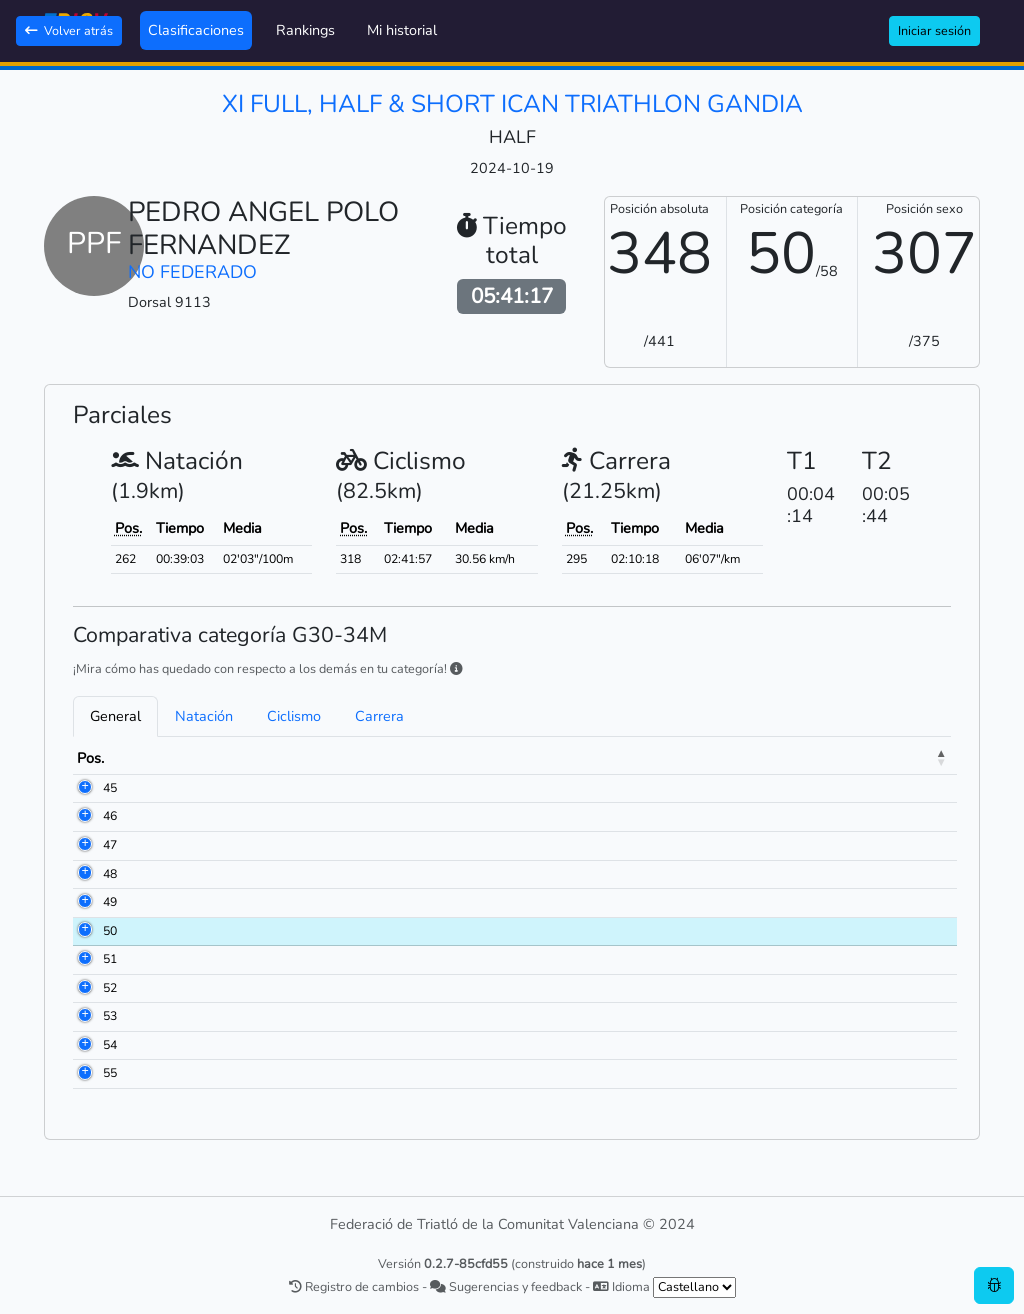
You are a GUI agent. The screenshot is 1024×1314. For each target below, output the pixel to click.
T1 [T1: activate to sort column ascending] (743, 758)
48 (110, 874)
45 (110, 788)
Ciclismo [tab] (294, 716)
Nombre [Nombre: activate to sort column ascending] (225, 758)
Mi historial (402, 30)
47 (110, 845)
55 (110, 1073)
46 (110, 816)
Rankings (305, 30)
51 (110, 959)
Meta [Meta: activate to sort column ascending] (918, 758)
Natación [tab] (204, 716)
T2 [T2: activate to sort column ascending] (867, 758)
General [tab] (115, 716)
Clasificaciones (196, 30)
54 (110, 1045)
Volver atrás (69, 30)
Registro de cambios (354, 1286)
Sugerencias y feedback (506, 1286)
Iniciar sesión (934, 30)
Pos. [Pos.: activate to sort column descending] (90, 758)
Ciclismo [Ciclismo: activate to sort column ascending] (805, 758)
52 (110, 988)
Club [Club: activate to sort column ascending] (418, 758)
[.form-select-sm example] (694, 1287)
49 (110, 902)
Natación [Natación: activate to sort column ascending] (678, 758)
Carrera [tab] (379, 716)
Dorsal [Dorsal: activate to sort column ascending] (151, 758)
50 (110, 931)
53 (110, 1016)
